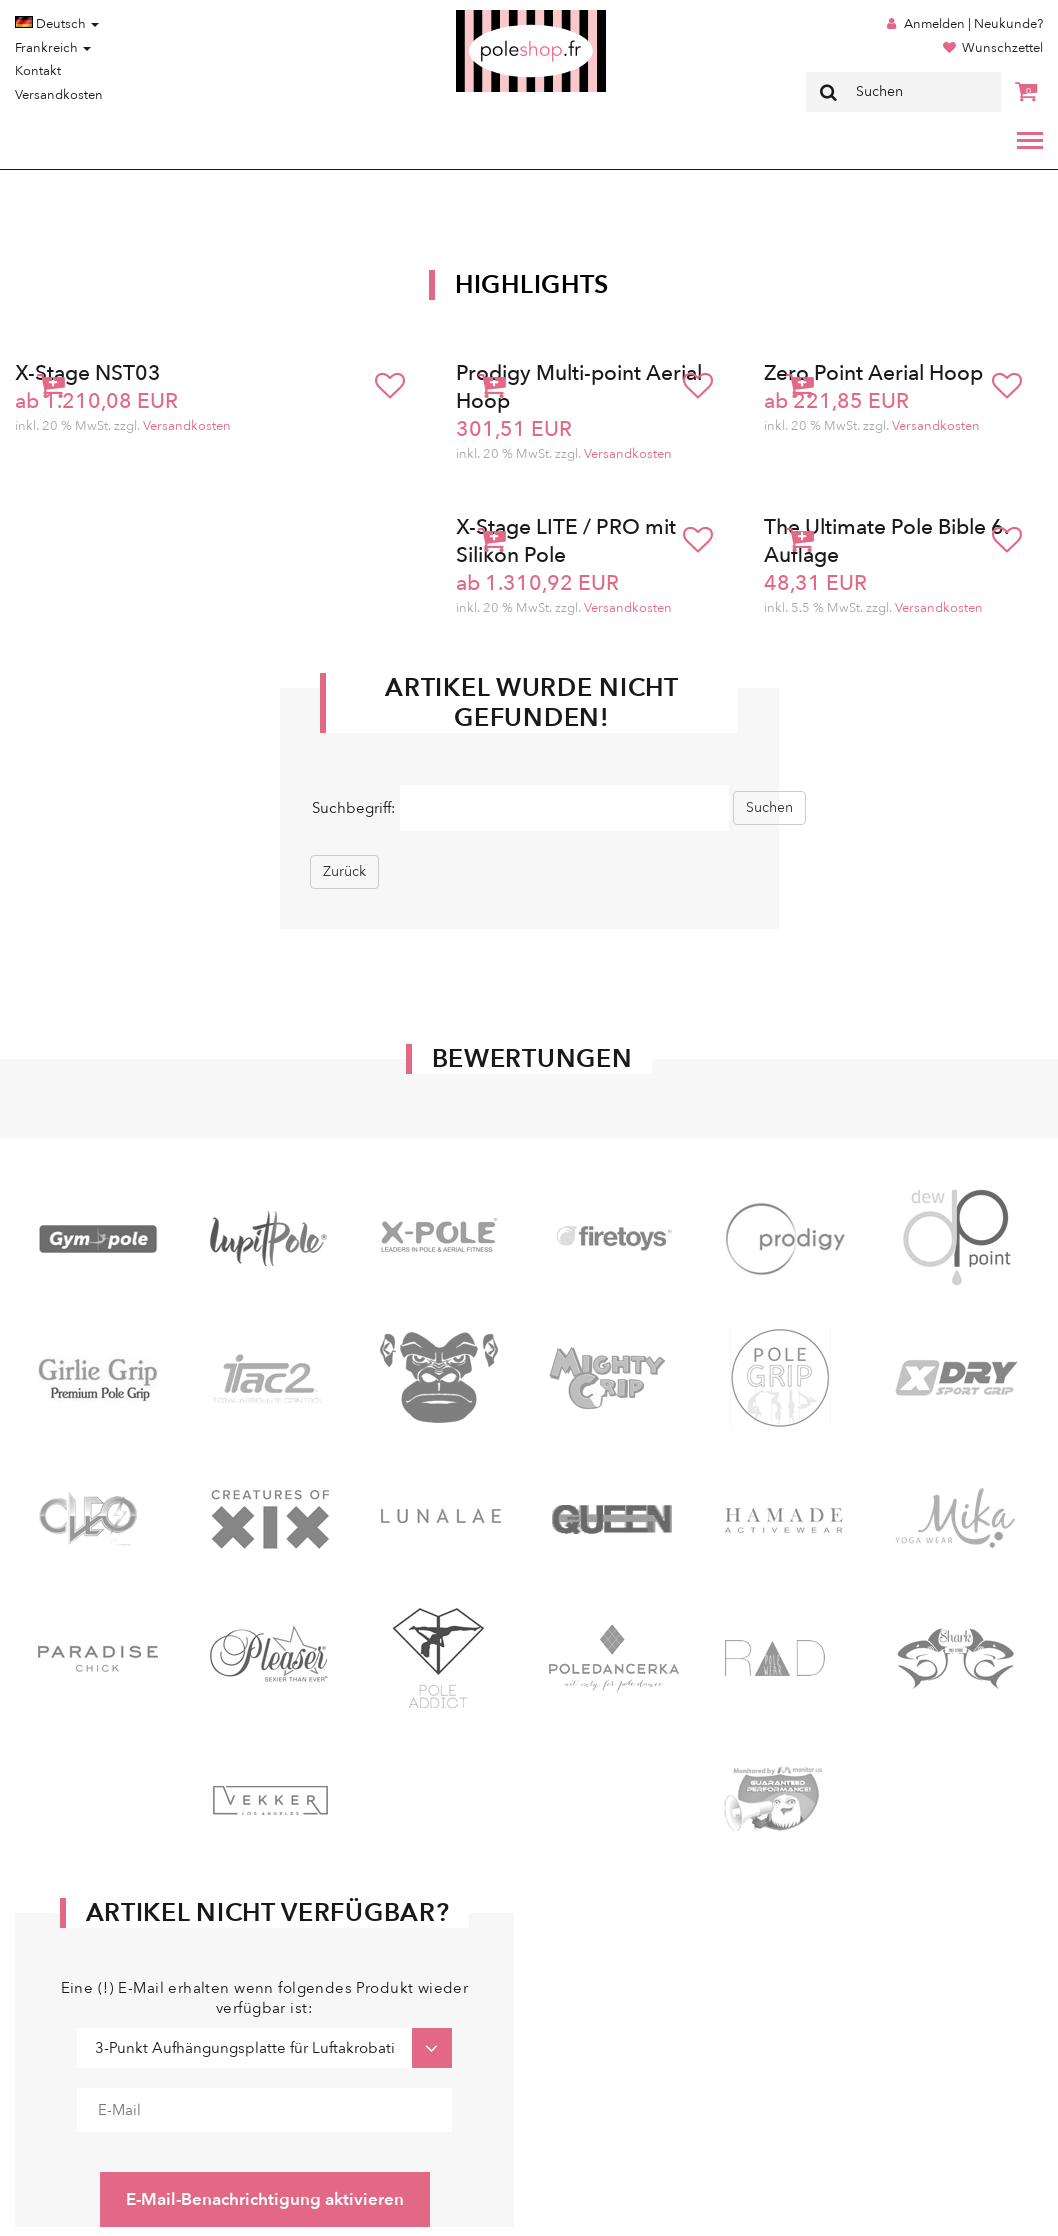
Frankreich (53, 48)
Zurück (344, 871)
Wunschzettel (1002, 48)
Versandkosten (59, 95)
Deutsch (57, 24)
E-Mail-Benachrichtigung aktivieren (265, 2199)
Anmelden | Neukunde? (973, 24)
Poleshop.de (484, 16)
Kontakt (38, 71)
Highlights (532, 285)
